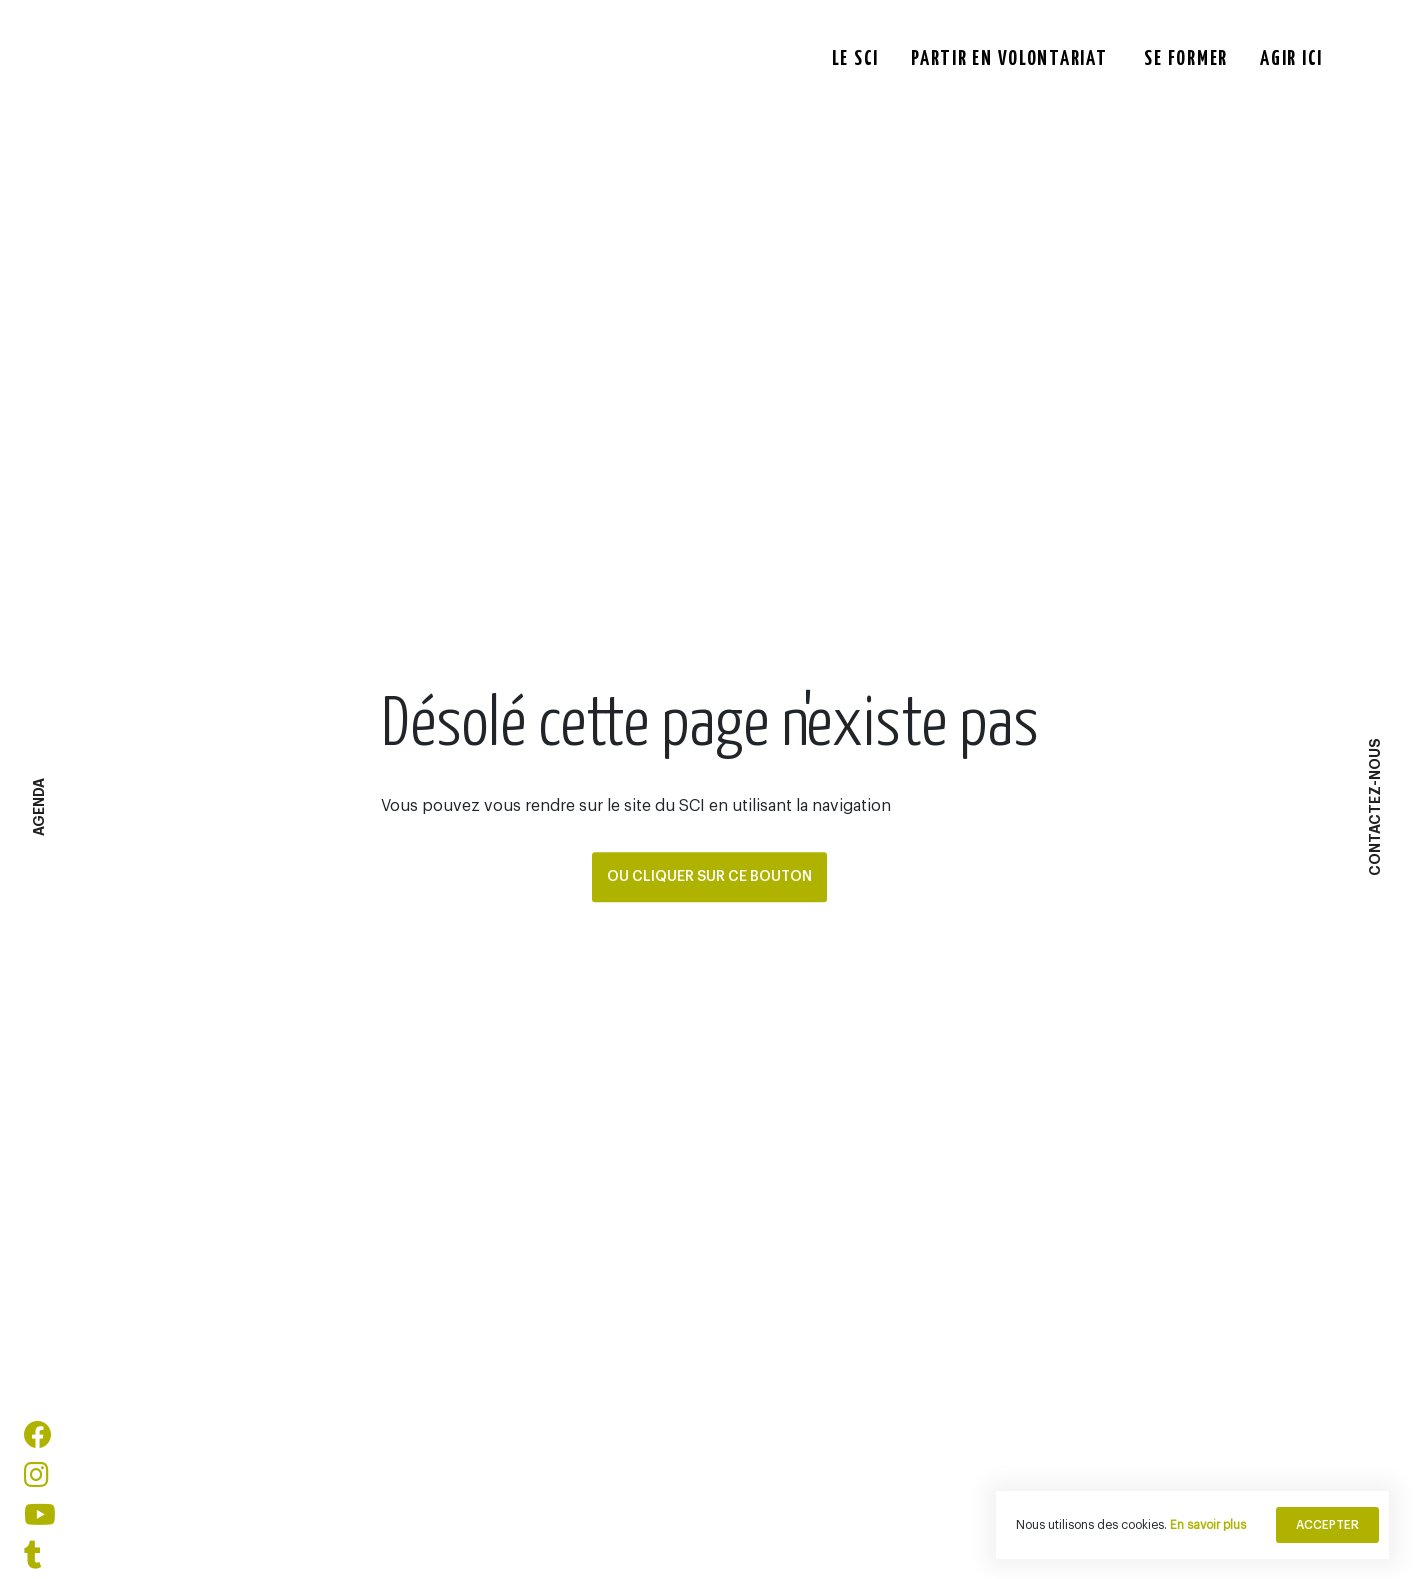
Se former (1186, 57)
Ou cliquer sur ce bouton (709, 877)
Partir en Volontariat (1009, 57)
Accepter (1327, 1525)
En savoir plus (1208, 1525)
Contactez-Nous (1375, 807)
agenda (39, 807)
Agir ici (1291, 57)
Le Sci (855, 57)
